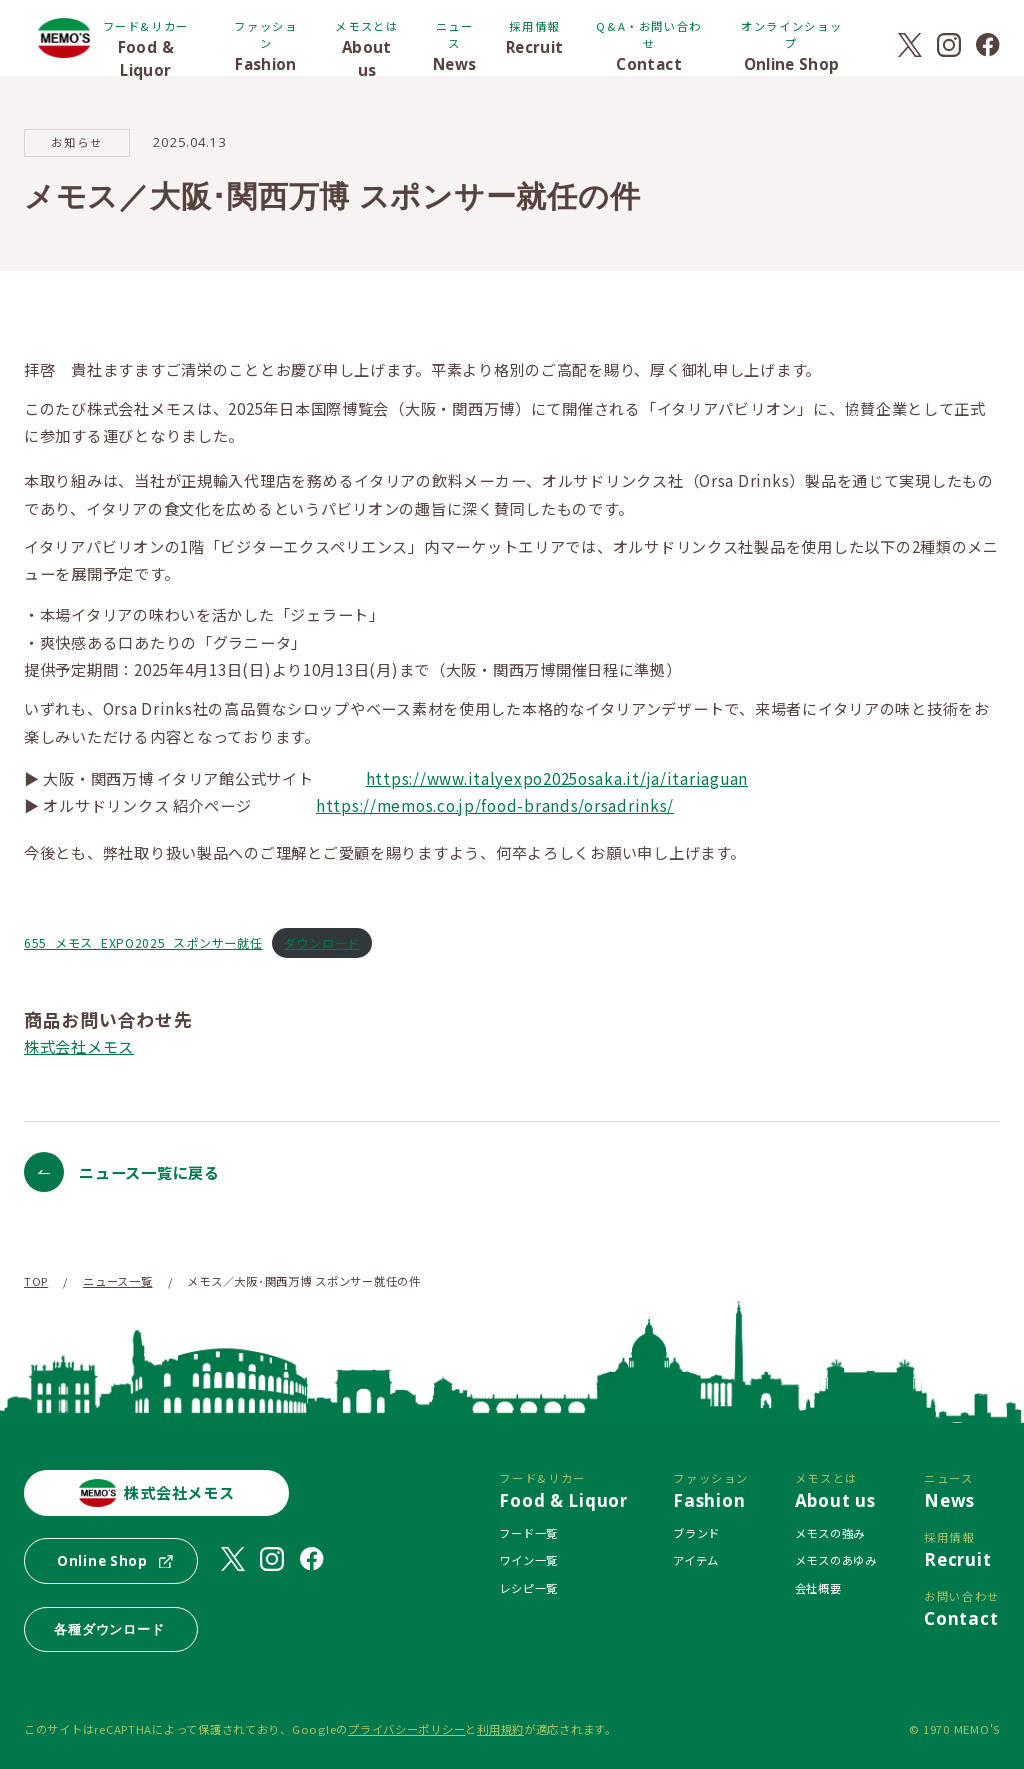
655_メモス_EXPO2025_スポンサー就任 (143, 942)
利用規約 (500, 1729)
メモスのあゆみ (836, 1560)
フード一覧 (528, 1533)
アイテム (696, 1560)
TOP (36, 1281)
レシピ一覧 (528, 1588)
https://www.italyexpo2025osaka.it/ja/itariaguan (557, 778)
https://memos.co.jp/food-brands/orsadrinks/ (495, 805)
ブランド (696, 1533)
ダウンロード (322, 942)
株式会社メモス (79, 1046)
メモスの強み (830, 1533)
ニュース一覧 (117, 1281)
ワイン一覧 (528, 1560)
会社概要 (818, 1588)
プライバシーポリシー (406, 1729)
